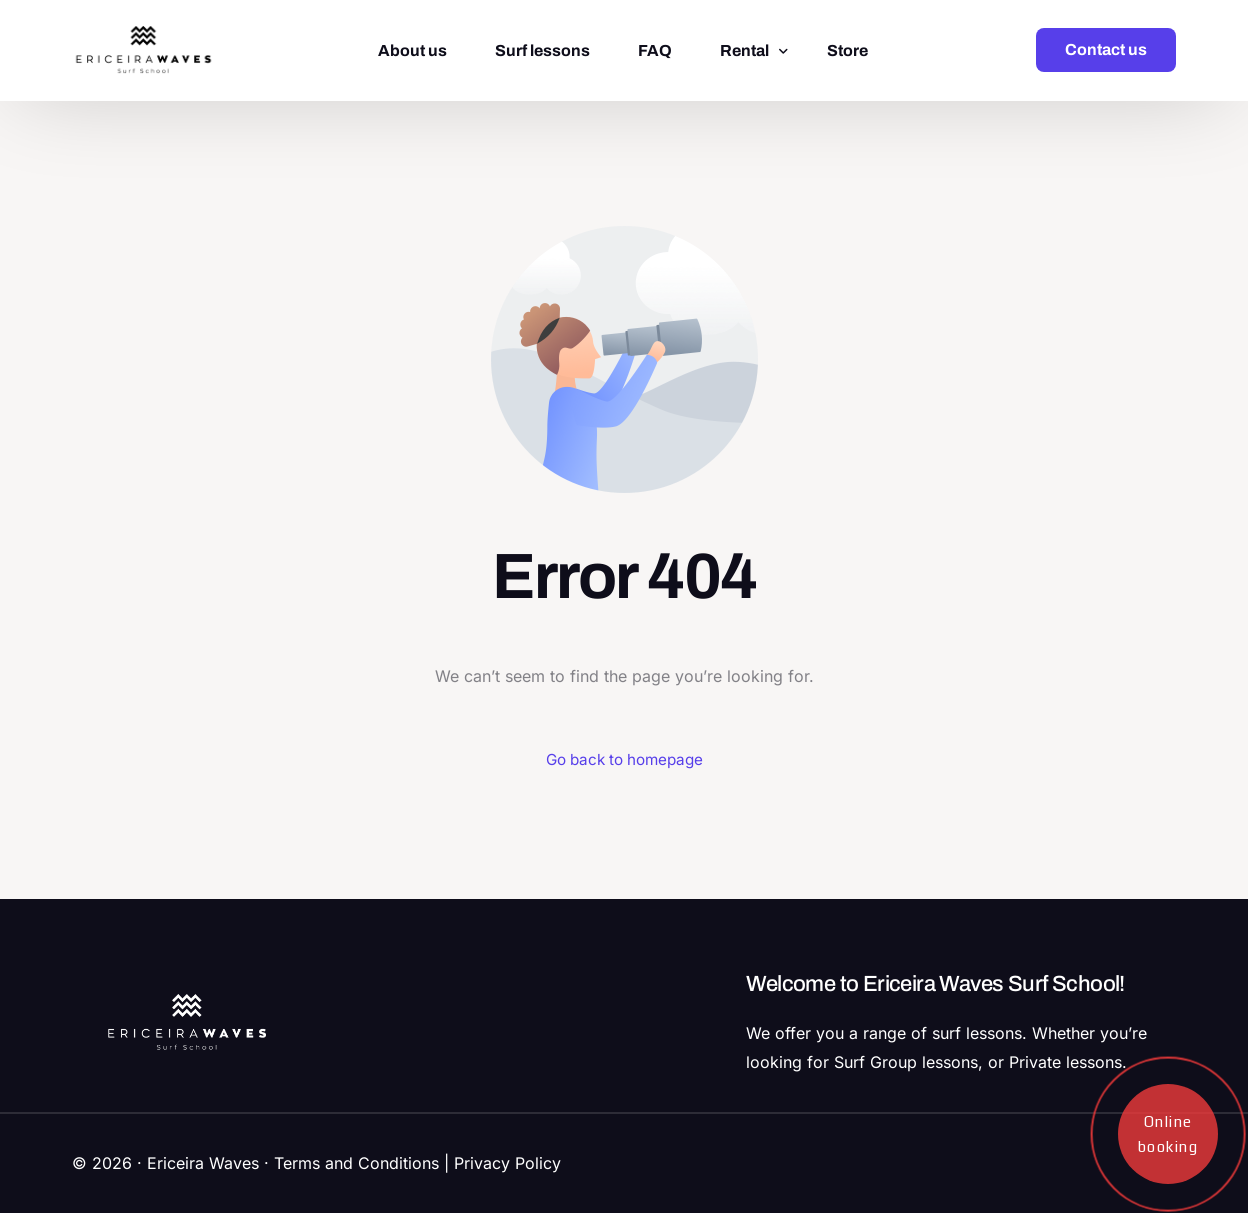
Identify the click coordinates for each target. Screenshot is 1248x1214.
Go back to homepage (624, 760)
